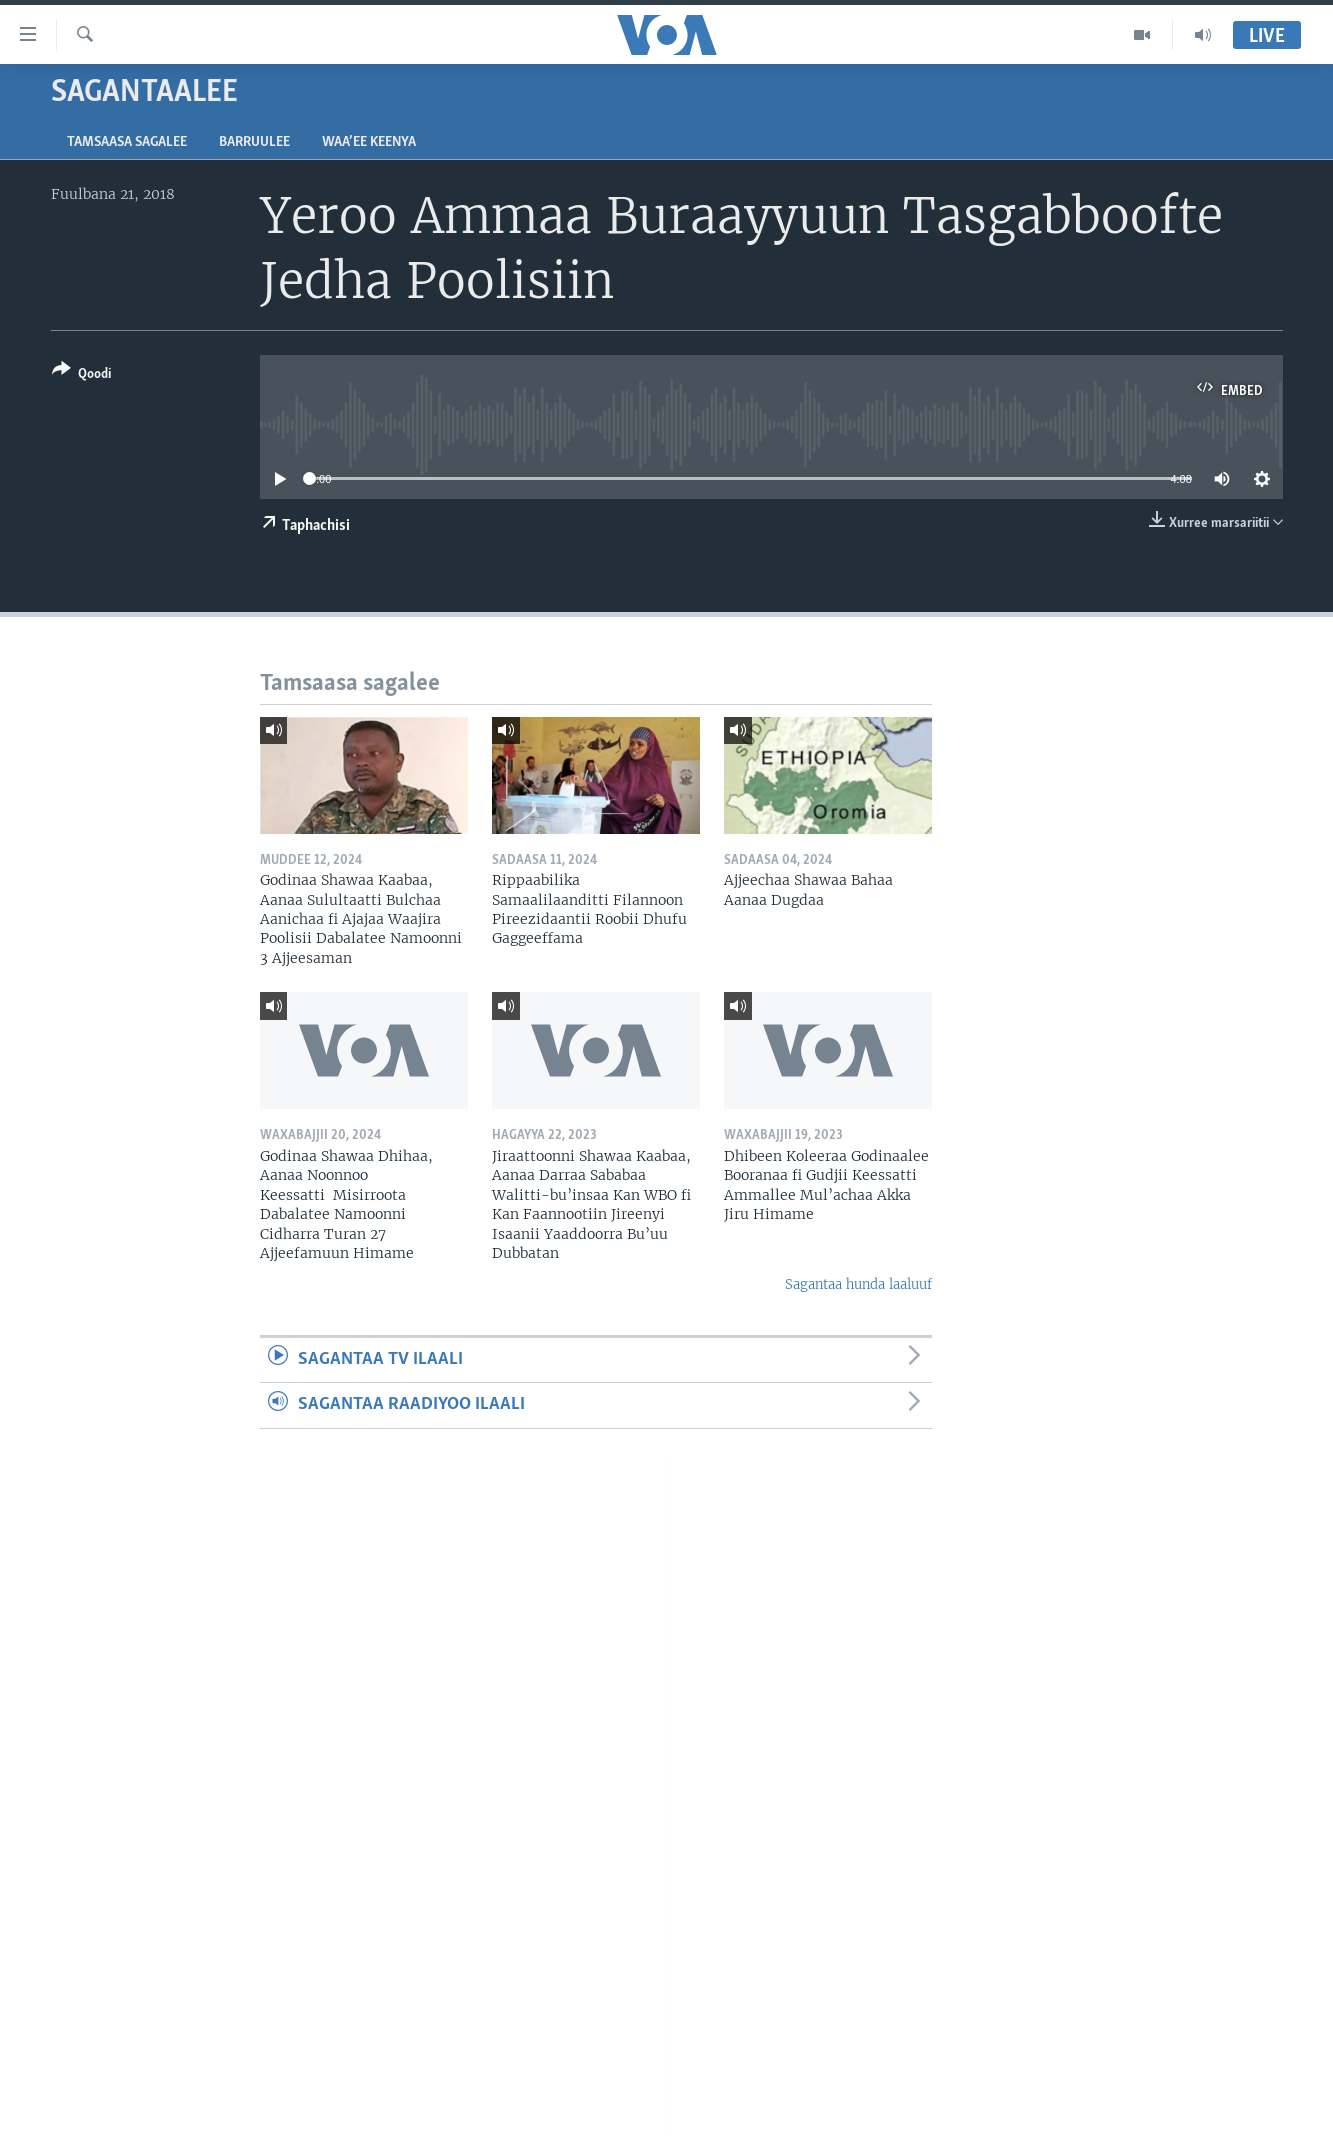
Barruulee (254, 142)
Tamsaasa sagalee (127, 142)
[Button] (81, 375)
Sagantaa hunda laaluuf (858, 1284)
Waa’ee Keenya (369, 142)
